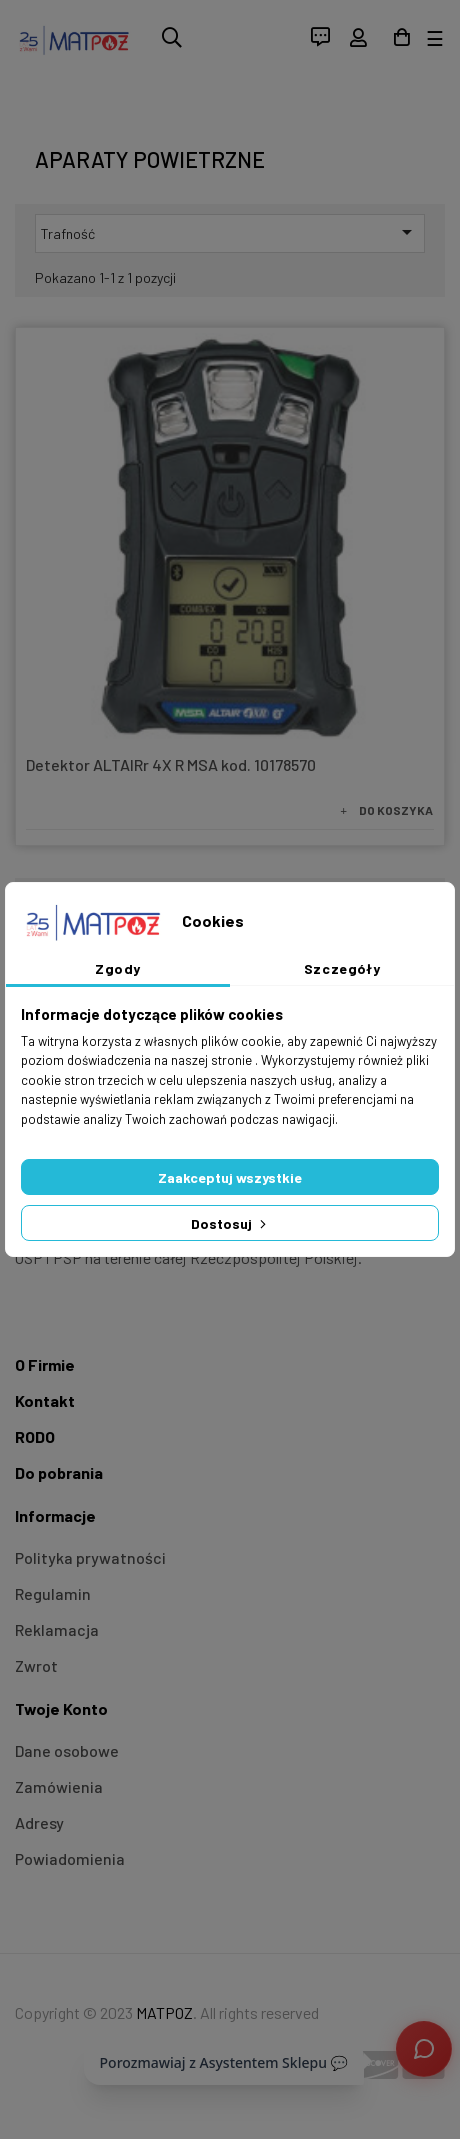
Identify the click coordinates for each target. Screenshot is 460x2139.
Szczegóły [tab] (342, 968)
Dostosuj (230, 1223)
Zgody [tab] (118, 968)
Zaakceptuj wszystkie (230, 1177)
